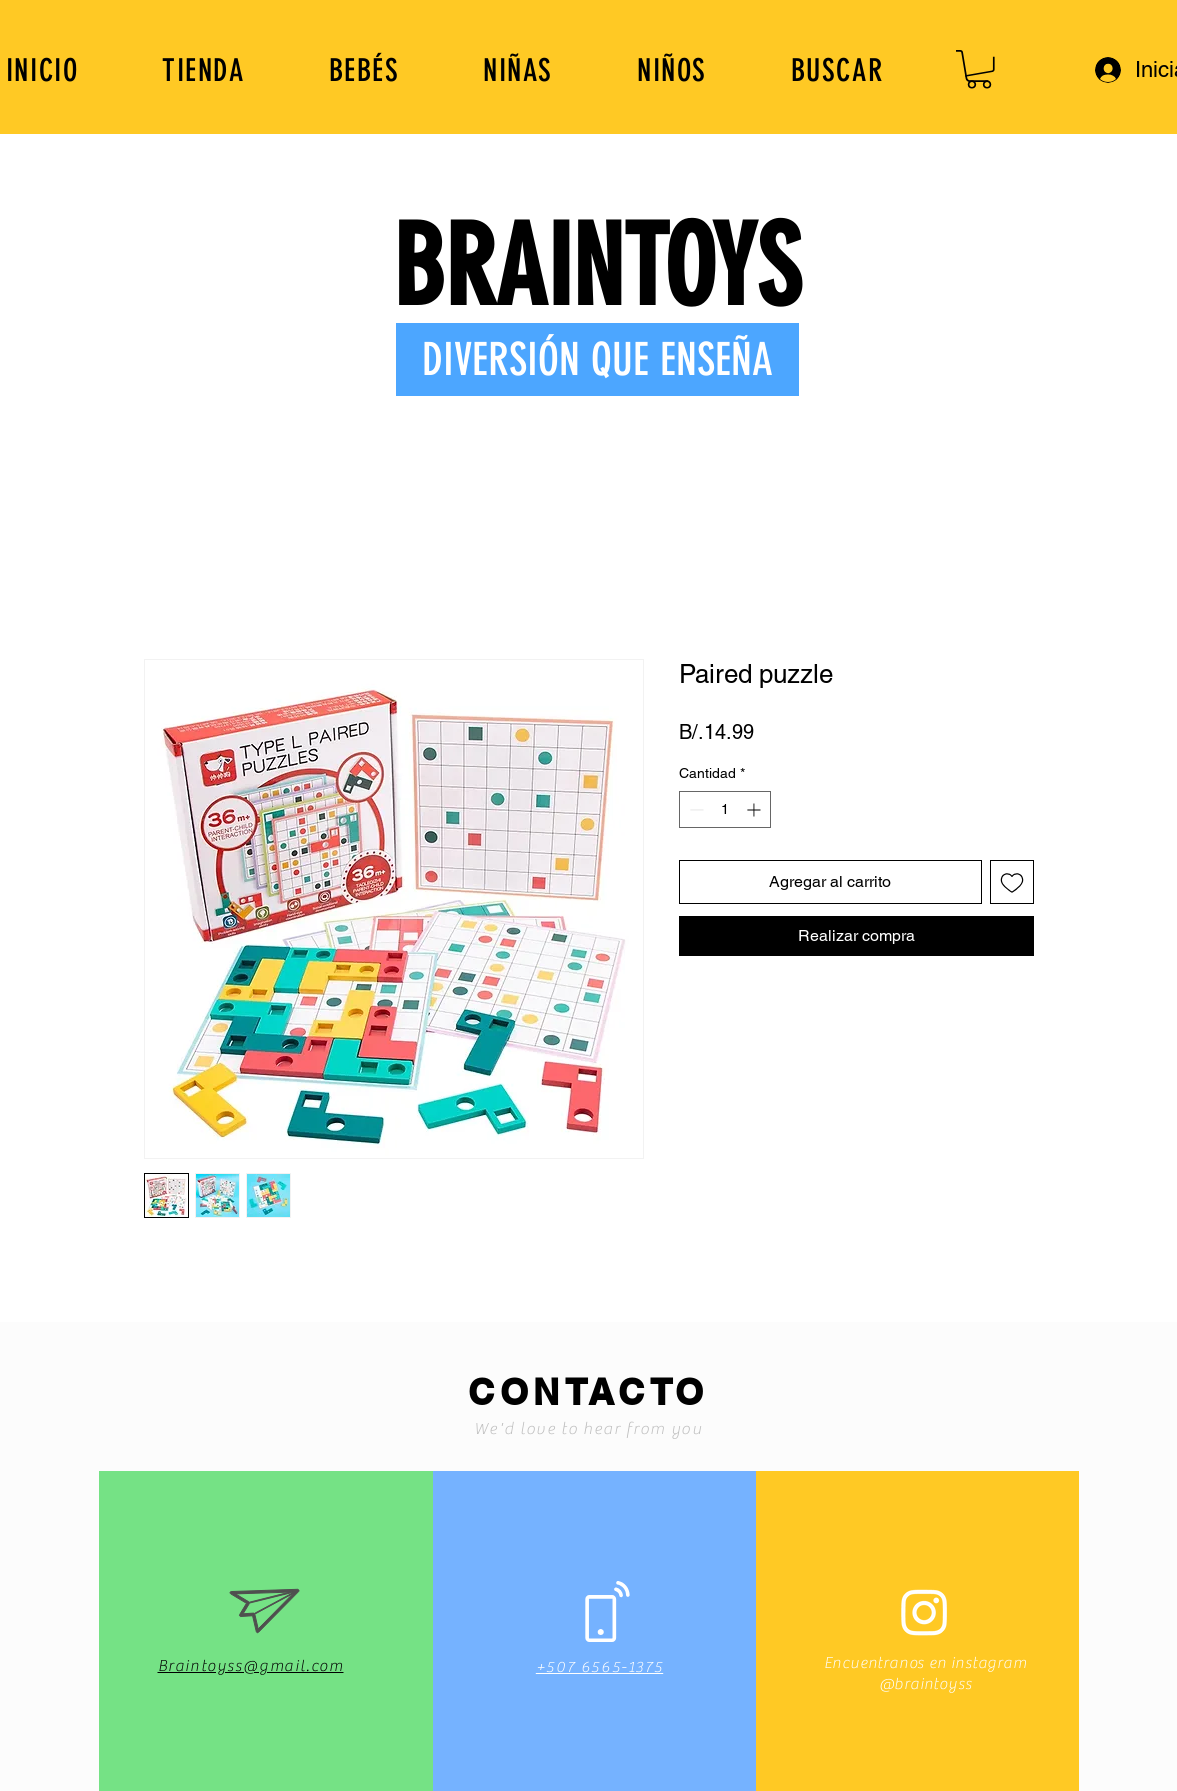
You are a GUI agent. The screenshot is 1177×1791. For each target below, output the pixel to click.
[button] (979, 69)
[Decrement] (694, 809)
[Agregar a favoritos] (1012, 882)
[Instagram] (924, 1611)
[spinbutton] (725, 809)
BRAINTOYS (597, 267)
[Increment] (755, 809)
